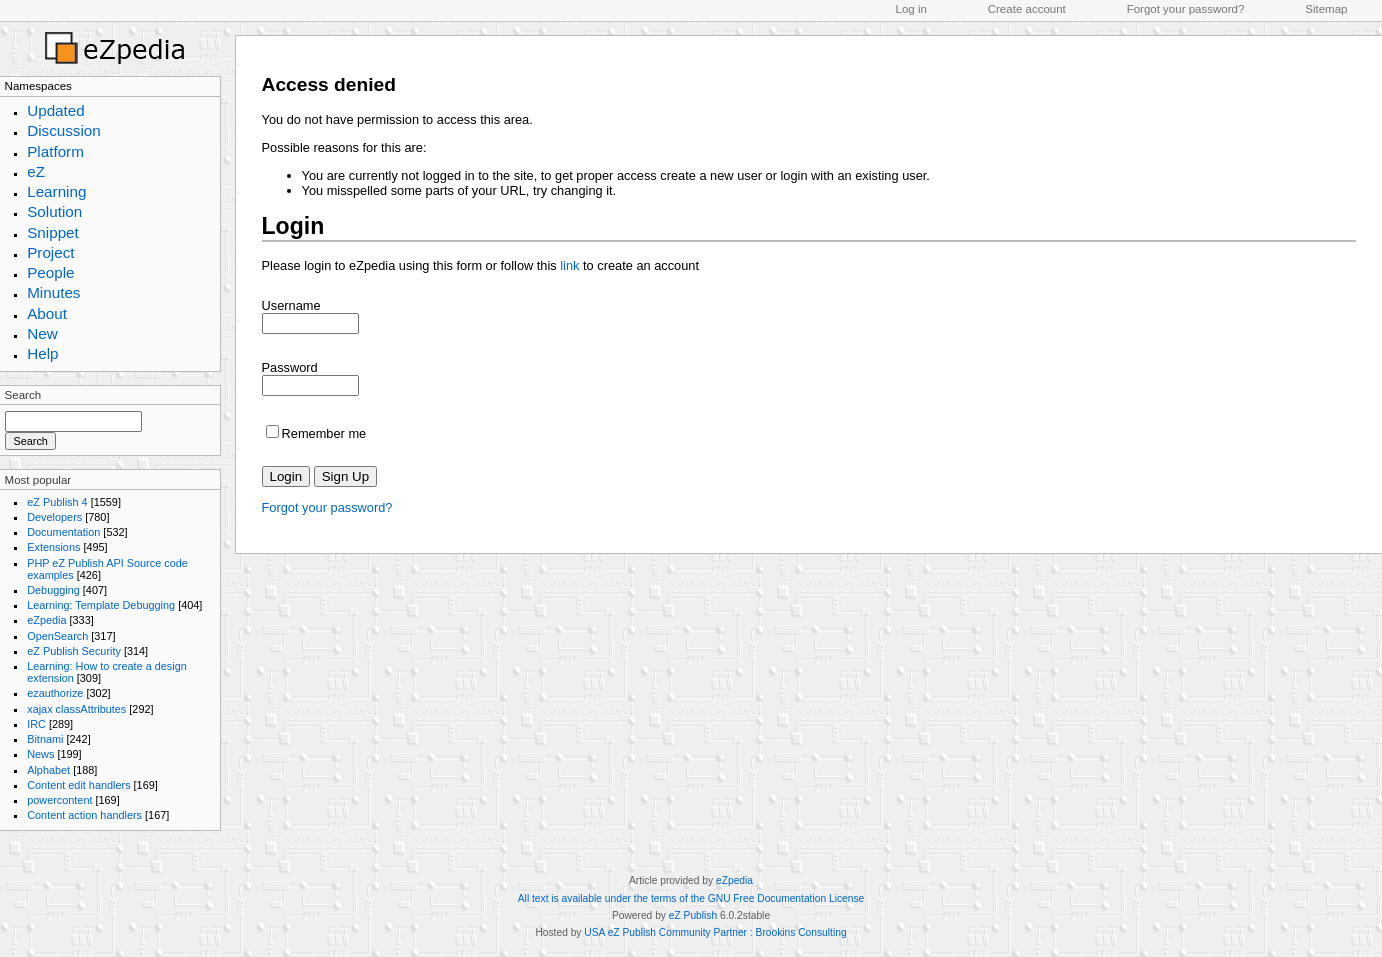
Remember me (324, 433)
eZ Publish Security (74, 651)
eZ (36, 171)
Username (291, 305)
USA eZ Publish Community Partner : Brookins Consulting (715, 932)
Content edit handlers (78, 785)
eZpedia (46, 620)
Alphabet (48, 770)
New (42, 333)
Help (42, 353)
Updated (56, 110)
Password (290, 367)
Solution (54, 211)
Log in (911, 9)
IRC (36, 724)
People (50, 272)
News (40, 754)
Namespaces (38, 86)
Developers (54, 517)
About (47, 313)
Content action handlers (84, 815)
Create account (1027, 9)
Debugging (53, 590)
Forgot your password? (1186, 9)
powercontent (59, 800)
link (569, 265)
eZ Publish (693, 915)
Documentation (63, 532)
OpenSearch (57, 636)
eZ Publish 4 (57, 502)
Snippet (53, 232)
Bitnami (45, 739)
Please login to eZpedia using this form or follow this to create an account (480, 265)
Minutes (53, 292)
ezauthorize (55, 693)
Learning (56, 191)
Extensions (53, 547)
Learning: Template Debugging (101, 605)
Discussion (64, 130)
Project (50, 252)
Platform (55, 151)
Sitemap (1326, 9)
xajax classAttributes (76, 709)
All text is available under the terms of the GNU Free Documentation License (691, 898)
